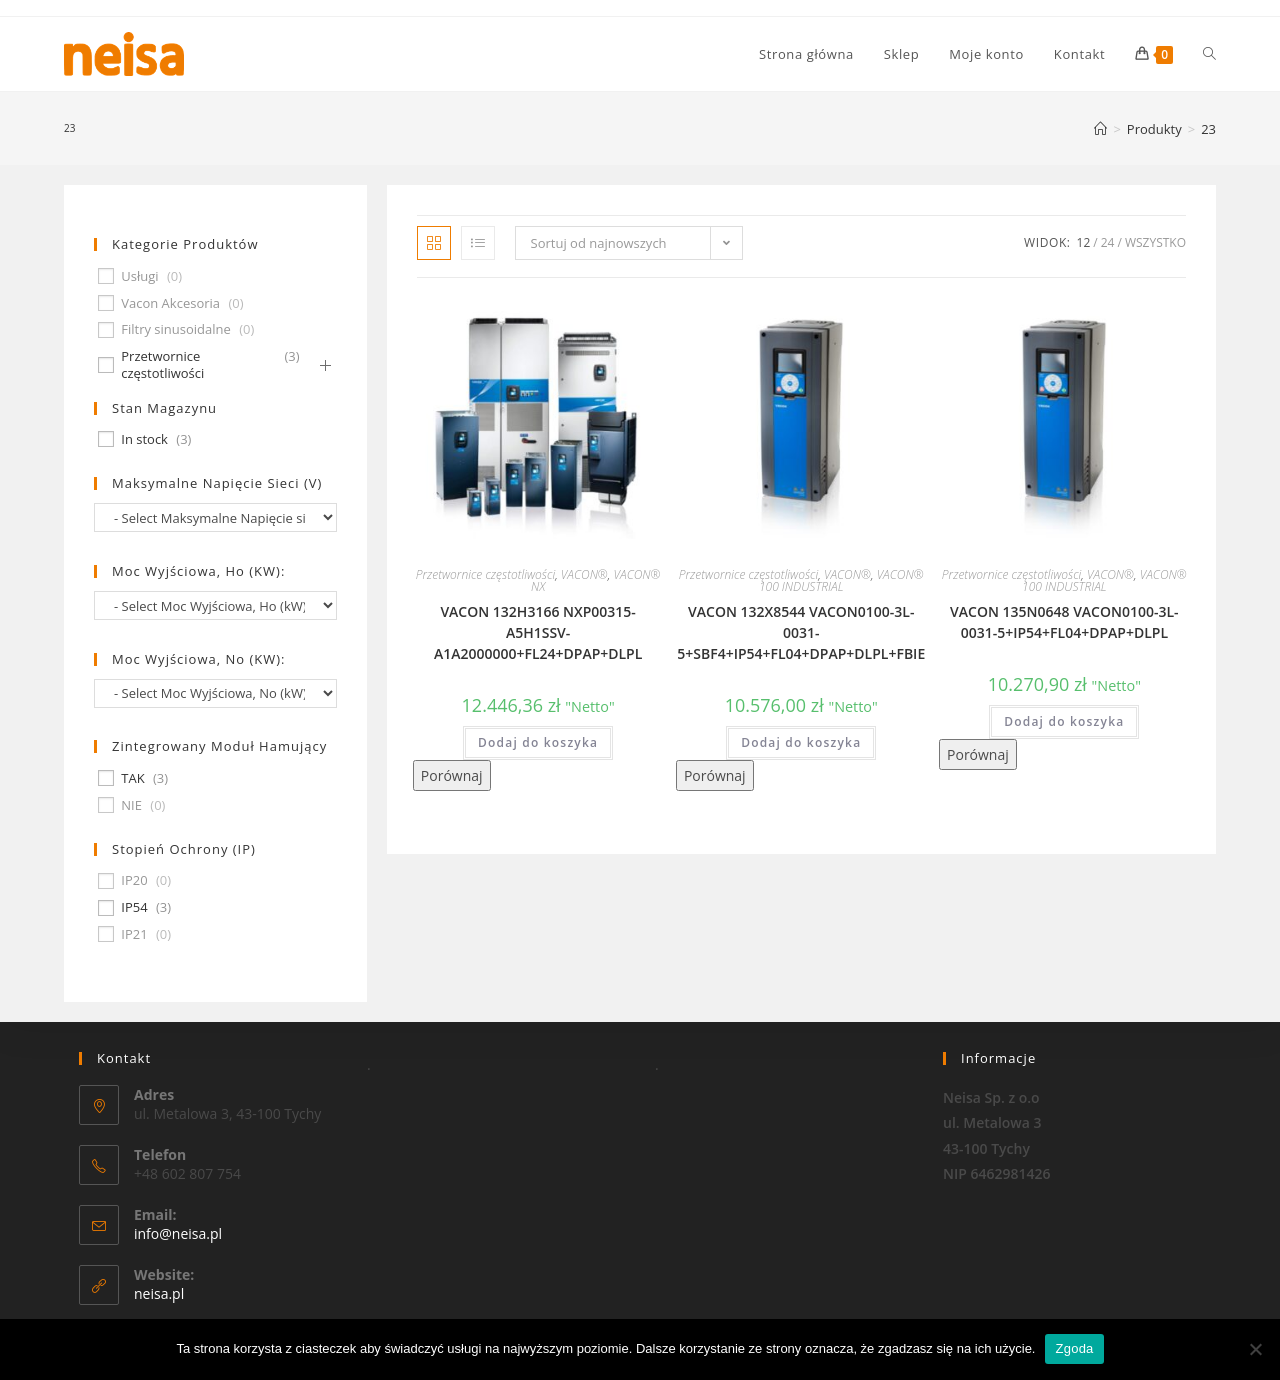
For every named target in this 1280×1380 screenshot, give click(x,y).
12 (1084, 242)
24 (1108, 242)
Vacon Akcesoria (170, 303)
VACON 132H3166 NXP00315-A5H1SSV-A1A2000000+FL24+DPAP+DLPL (538, 632)
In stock (144, 439)
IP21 (134, 934)
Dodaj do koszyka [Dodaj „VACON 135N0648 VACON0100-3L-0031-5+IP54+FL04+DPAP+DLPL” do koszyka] (1064, 721)
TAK (132, 778)
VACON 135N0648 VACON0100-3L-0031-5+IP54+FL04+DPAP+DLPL (1064, 622)
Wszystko (1155, 242)
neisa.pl (159, 1293)
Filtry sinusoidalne (176, 329)
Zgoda (1074, 1348)
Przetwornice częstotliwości (485, 574)
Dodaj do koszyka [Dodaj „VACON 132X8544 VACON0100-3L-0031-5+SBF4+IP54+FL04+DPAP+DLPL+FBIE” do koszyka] (801, 742)
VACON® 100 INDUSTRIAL (841, 580)
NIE (131, 805)
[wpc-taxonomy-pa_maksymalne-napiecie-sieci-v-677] (215, 517)
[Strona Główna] (1100, 129)
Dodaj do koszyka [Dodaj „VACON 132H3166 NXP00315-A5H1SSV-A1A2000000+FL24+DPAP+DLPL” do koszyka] (538, 742)
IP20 (134, 880)
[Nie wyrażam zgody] (1255, 1349)
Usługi (139, 276)
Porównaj (452, 775)
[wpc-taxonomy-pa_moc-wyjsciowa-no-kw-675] (215, 693)
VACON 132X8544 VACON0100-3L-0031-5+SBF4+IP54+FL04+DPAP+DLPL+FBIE (801, 632)
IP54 (134, 907)
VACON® (584, 574)
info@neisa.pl (178, 1233)
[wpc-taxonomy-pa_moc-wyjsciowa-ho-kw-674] (215, 605)
